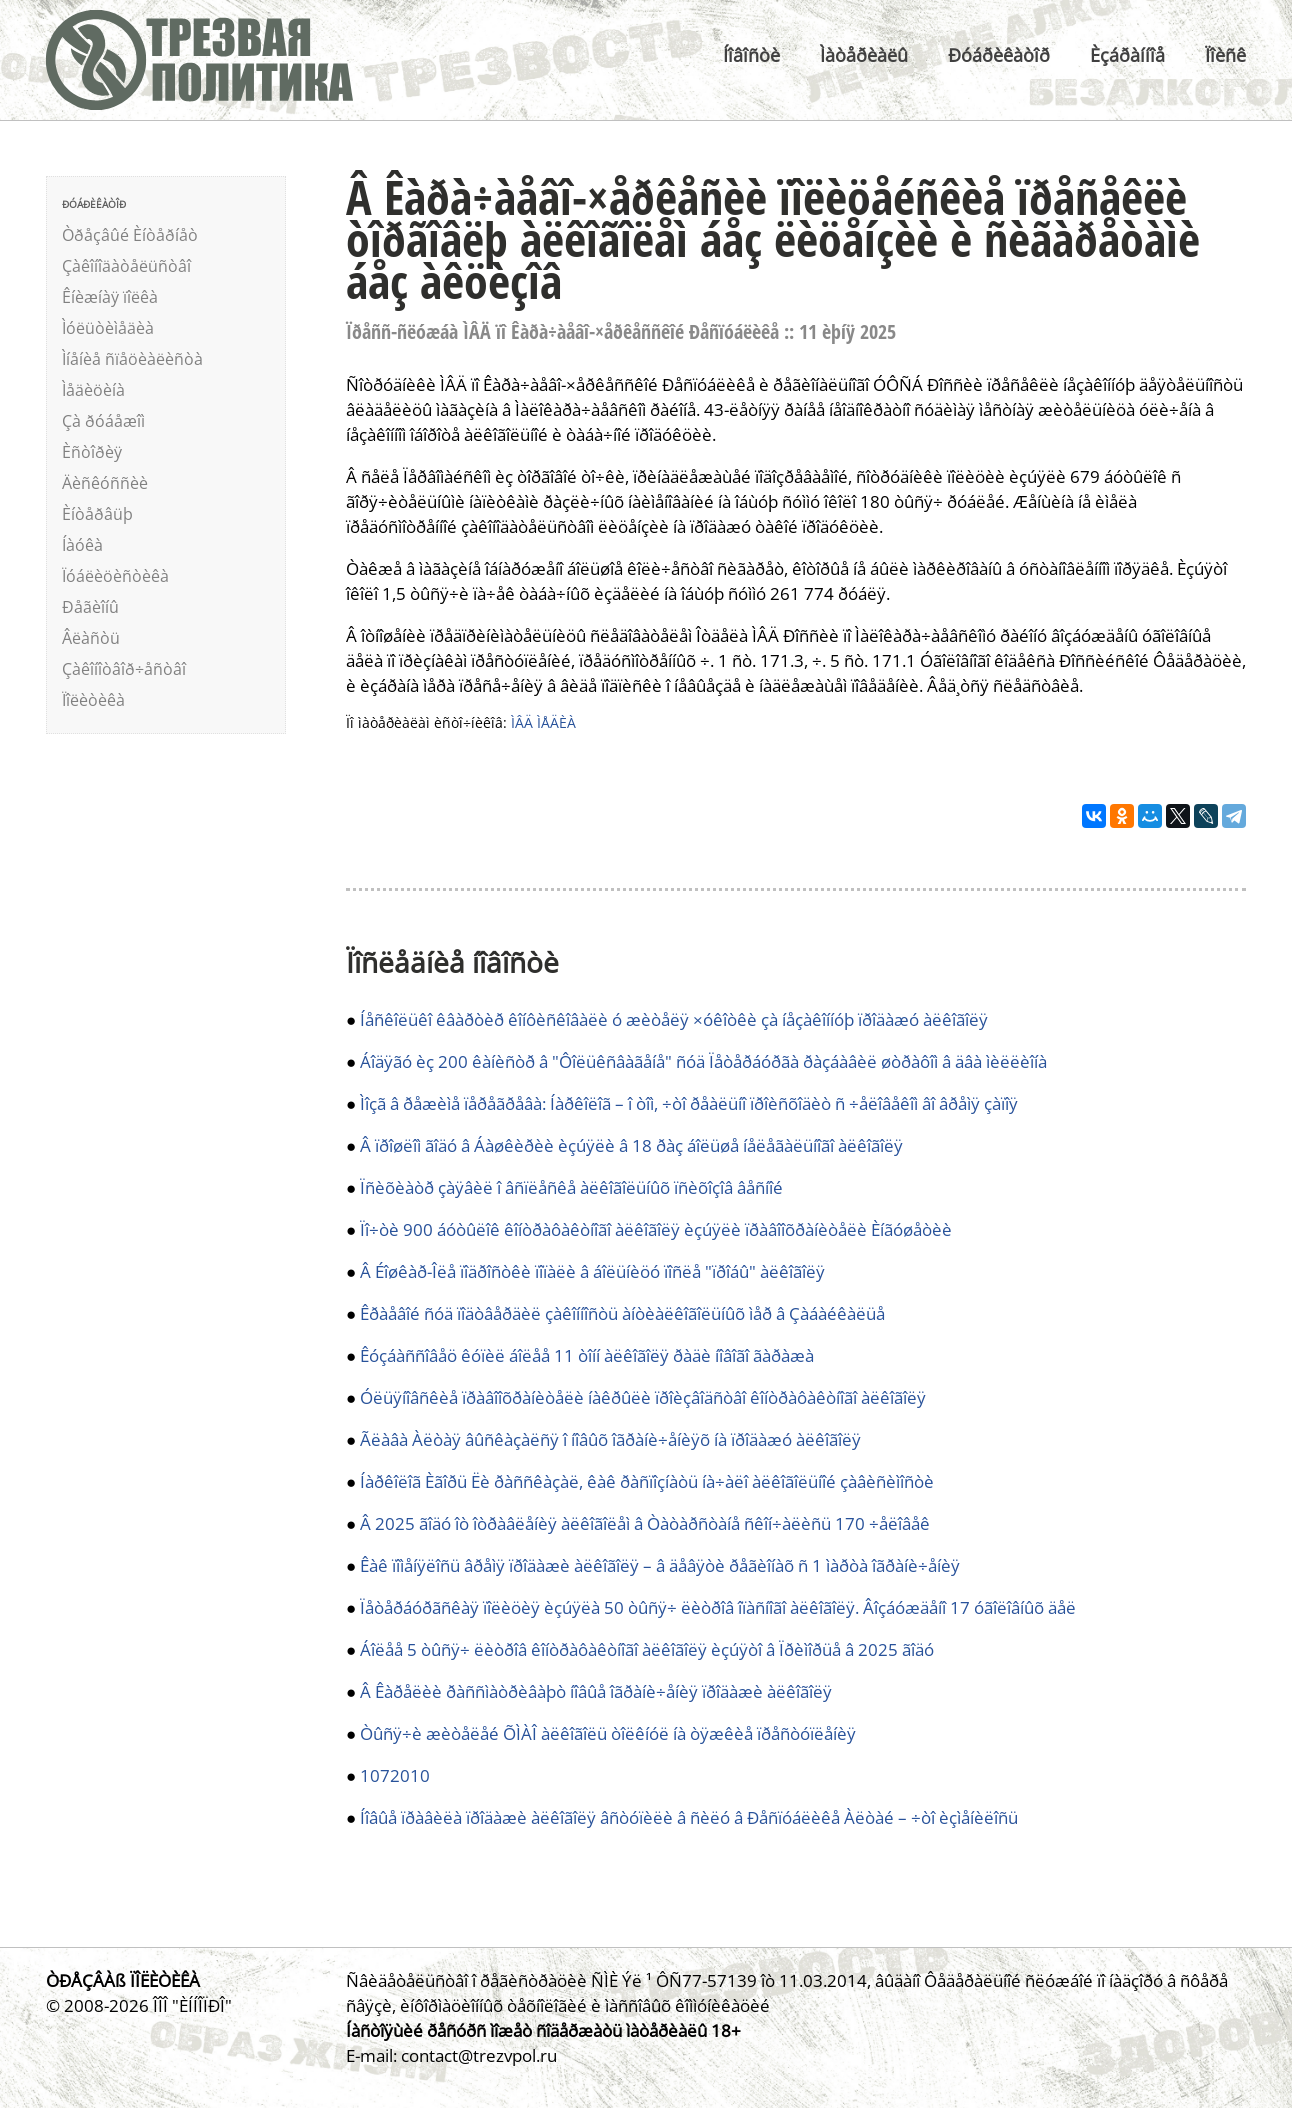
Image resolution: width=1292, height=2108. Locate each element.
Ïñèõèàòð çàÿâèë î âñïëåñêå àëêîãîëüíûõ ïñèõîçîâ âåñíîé (571, 1187)
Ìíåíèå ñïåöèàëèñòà (132, 359)
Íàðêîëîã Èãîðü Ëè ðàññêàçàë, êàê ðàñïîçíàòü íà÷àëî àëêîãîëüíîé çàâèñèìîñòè (647, 1481)
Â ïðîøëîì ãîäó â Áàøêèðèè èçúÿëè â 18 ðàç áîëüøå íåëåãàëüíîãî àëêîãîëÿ (631, 1145)
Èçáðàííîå (1127, 55)
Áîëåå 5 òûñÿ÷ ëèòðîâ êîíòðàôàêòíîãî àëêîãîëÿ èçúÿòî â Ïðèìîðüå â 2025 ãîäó (647, 1649)
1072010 (395, 1775)
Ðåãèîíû (90, 607)
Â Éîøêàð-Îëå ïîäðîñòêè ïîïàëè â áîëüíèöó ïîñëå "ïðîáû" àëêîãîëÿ (592, 1271)
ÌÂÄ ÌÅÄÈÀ (543, 722)
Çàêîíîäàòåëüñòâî (126, 266)
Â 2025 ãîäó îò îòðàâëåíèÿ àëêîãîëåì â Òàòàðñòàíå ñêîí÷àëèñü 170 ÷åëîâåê (645, 1523)
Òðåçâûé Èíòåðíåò (130, 235)
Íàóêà (82, 545)
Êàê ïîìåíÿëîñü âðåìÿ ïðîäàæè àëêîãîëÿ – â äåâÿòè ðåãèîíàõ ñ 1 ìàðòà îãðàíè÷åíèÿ (660, 1565)
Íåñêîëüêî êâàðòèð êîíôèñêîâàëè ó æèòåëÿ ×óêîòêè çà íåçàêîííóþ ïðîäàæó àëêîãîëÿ (674, 1019)
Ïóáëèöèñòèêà (115, 576)
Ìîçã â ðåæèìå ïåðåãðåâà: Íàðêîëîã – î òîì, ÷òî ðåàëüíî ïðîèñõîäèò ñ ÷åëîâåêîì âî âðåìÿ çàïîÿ (689, 1103)
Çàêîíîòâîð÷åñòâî (124, 669)
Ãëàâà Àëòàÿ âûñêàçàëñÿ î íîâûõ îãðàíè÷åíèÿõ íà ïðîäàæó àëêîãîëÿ (610, 1439)
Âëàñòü (91, 638)
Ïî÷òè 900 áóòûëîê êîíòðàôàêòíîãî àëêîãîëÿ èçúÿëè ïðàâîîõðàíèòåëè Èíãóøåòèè (656, 1229)
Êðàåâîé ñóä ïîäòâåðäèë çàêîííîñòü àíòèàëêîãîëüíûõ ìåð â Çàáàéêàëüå (622, 1313)
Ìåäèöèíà (93, 390)
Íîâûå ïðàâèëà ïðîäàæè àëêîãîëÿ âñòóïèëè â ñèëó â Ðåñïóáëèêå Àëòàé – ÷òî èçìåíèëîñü (689, 1817)
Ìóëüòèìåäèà (108, 328)
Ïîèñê (1225, 55)
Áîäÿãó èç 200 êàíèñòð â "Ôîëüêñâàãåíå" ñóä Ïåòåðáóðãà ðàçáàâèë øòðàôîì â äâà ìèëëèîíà (703, 1061)
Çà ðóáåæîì (103, 421)
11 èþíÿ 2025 (847, 331)
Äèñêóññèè (105, 483)
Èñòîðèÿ (92, 452)
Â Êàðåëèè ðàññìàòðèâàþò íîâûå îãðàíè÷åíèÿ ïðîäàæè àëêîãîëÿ (596, 1691)
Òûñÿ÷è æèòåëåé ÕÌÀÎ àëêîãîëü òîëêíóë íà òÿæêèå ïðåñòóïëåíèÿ (608, 1733)
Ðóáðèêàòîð (999, 55)
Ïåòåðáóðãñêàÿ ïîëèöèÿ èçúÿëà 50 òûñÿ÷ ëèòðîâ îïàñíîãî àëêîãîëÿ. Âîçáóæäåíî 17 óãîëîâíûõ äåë (718, 1607)
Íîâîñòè (751, 55)
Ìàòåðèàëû (864, 55)
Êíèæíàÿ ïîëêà (110, 297)
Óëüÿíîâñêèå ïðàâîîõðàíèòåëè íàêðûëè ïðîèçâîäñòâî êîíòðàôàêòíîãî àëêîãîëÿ (643, 1397)
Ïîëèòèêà (93, 700)
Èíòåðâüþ (97, 514)
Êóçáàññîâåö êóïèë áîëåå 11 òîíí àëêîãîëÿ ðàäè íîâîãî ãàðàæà (587, 1355)
